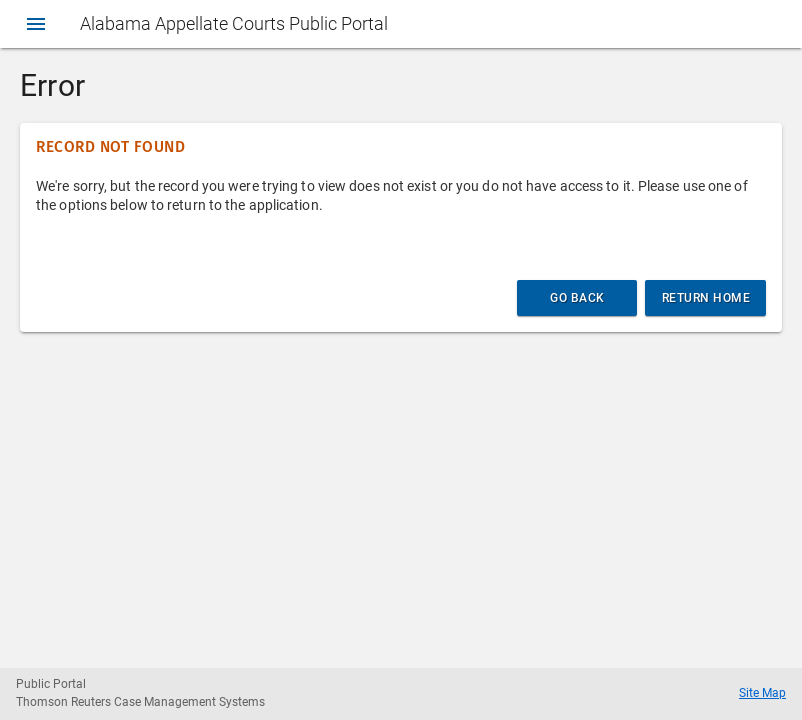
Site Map (762, 693)
